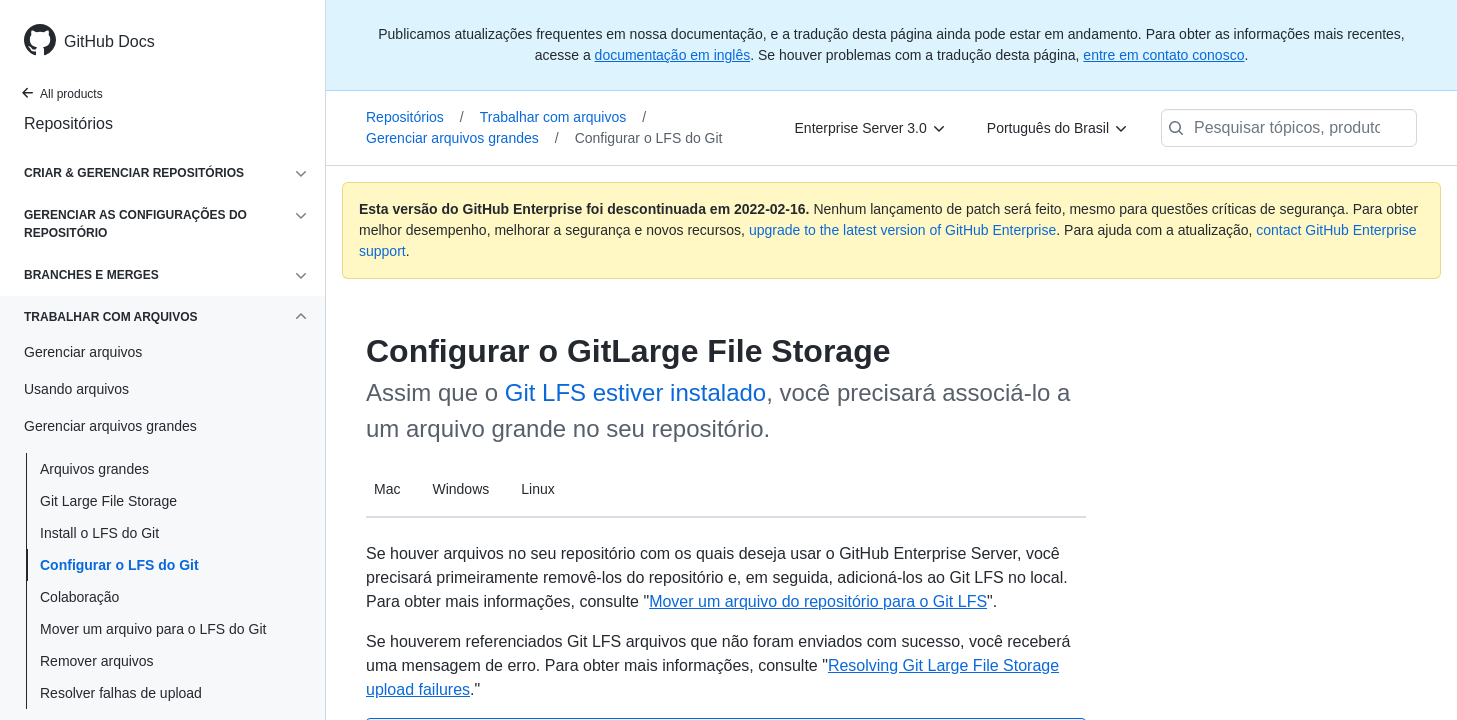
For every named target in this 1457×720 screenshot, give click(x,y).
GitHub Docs (109, 41)
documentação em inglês (673, 55)
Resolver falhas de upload (121, 693)
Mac (387, 489)
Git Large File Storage (108, 501)
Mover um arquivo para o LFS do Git (153, 629)
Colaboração (79, 597)
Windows (460, 489)
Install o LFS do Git (99, 533)
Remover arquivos (97, 661)
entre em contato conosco (1163, 55)
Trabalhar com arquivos (563, 117)
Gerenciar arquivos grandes (462, 138)
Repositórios (68, 123)
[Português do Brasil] (1058, 128)
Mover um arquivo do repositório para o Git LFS (818, 601)
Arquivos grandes (94, 469)
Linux (537, 489)
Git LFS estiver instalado (635, 392)
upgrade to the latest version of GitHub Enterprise (902, 230)
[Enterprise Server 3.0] (871, 128)
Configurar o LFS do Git (119, 565)
